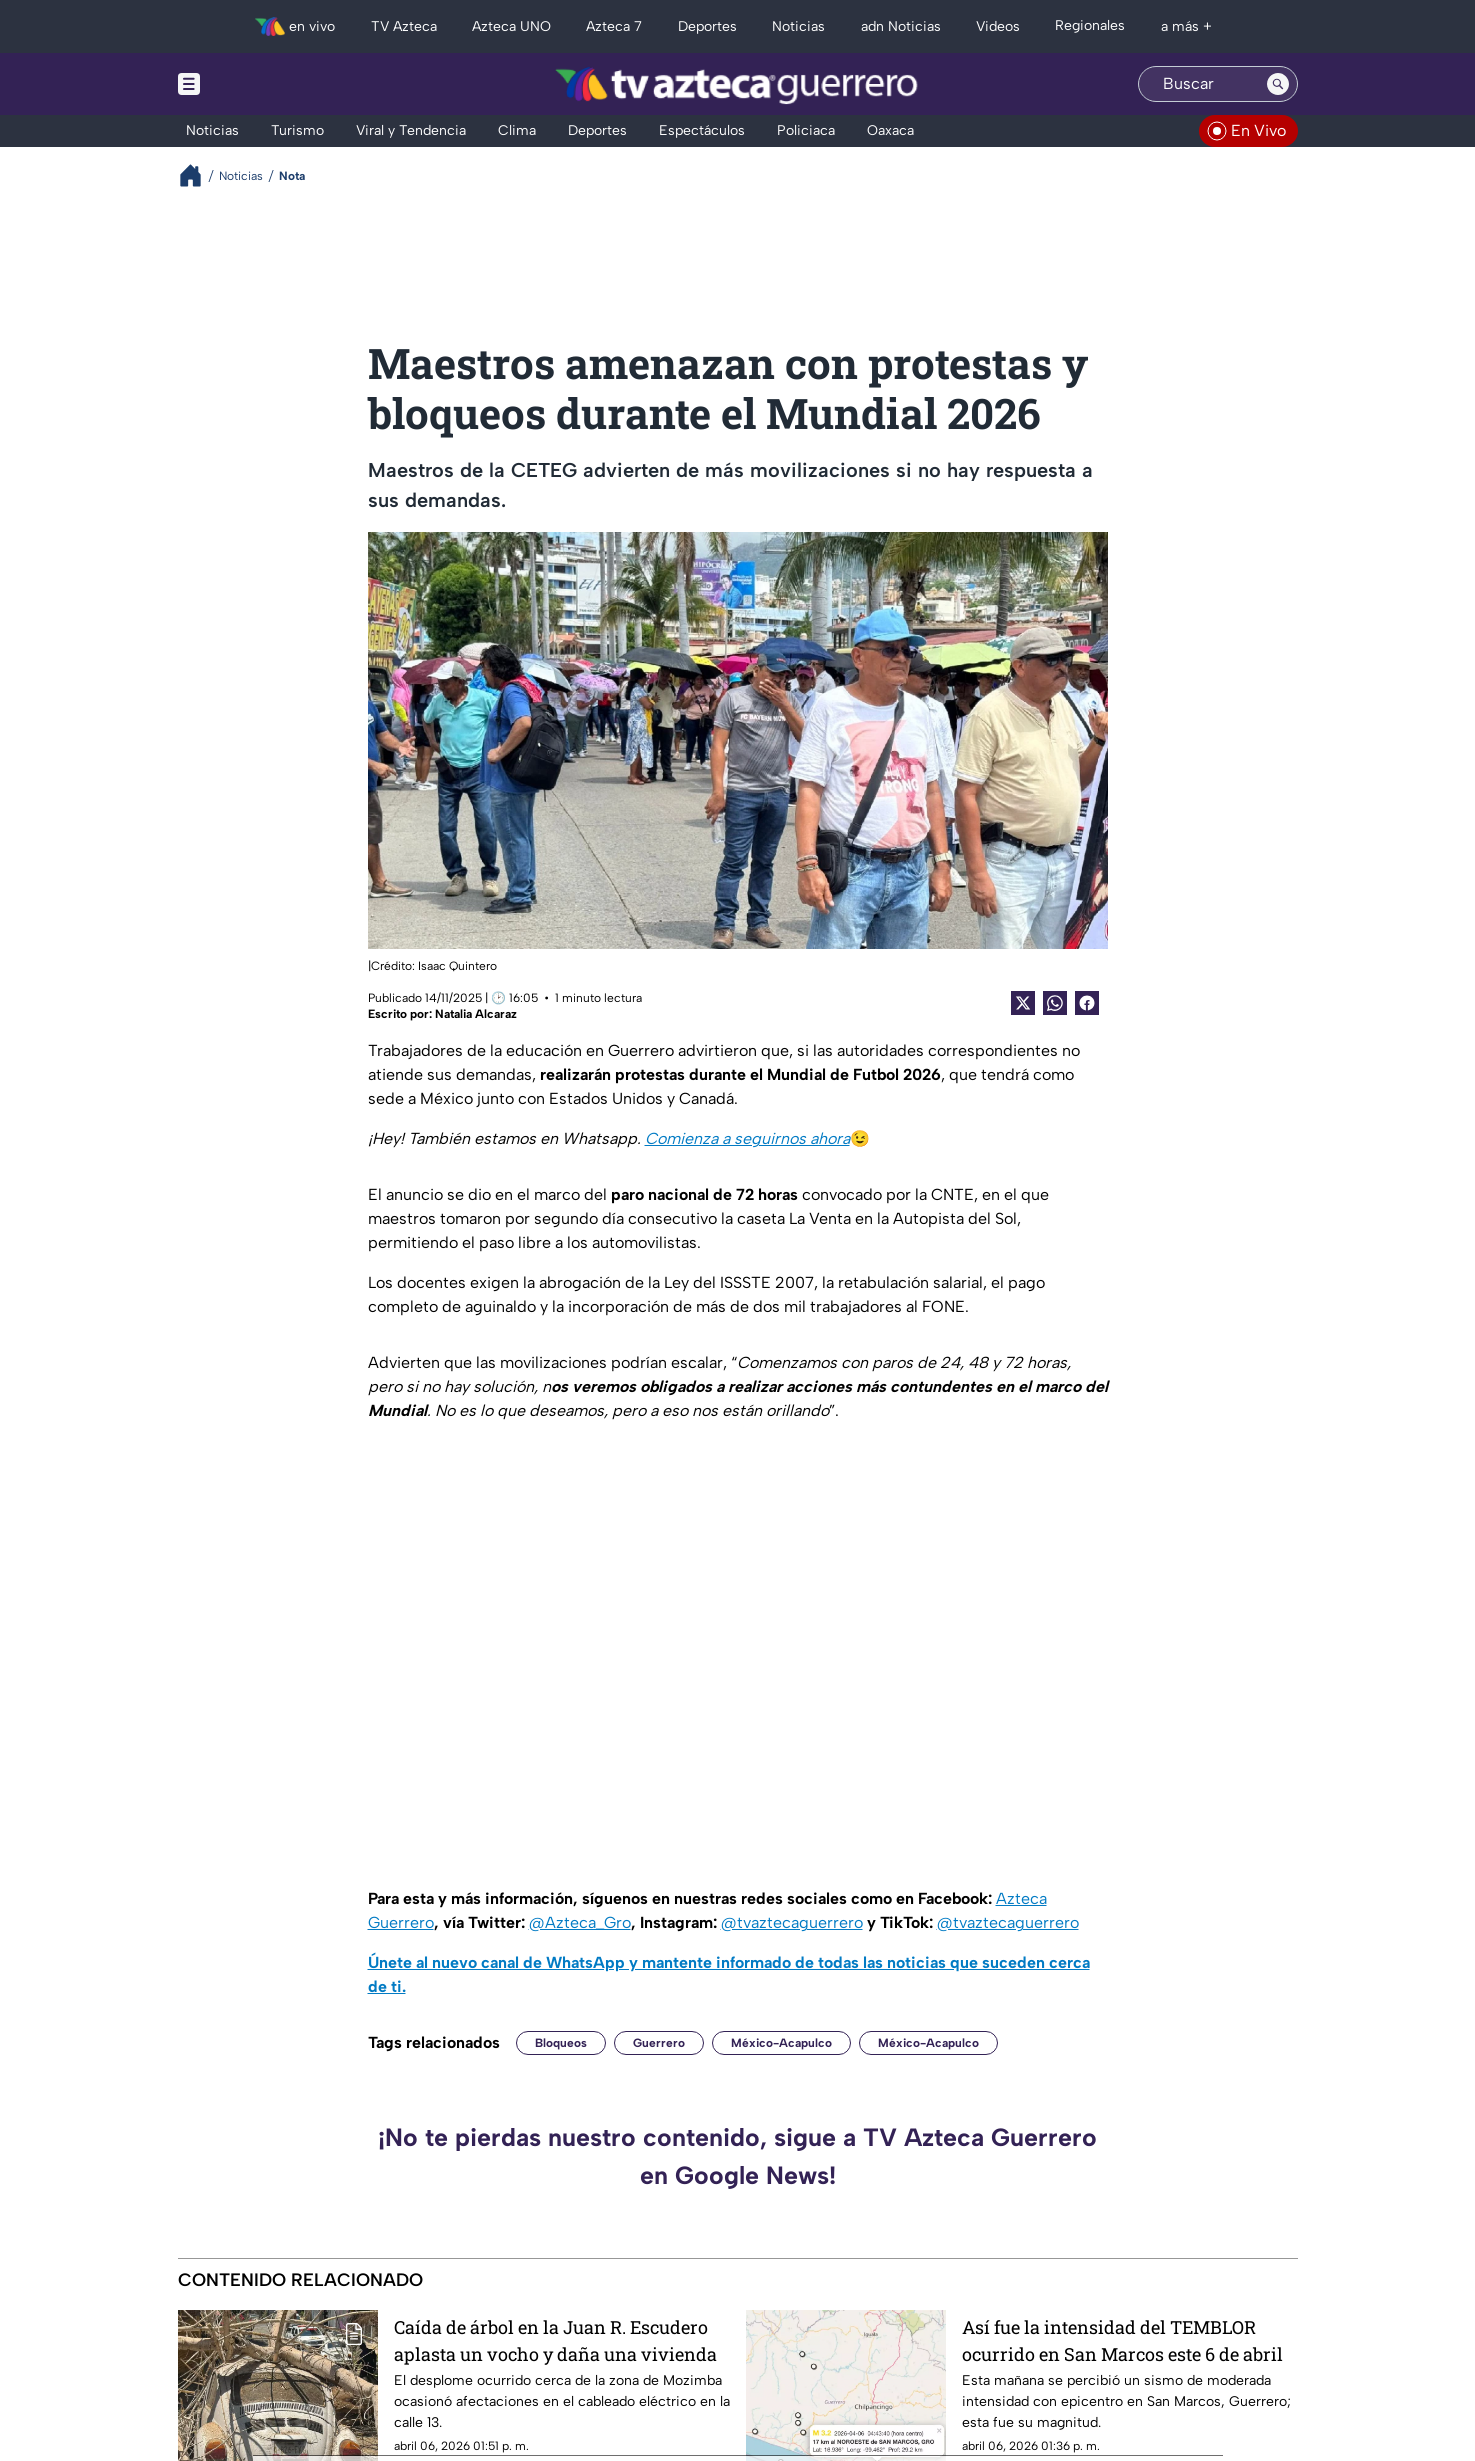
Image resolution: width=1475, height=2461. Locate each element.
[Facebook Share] (1087, 1003)
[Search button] (1278, 84)
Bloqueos (561, 2043)
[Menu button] (258, 84)
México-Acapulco (781, 2043)
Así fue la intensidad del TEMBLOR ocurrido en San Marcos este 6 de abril (1122, 2340)
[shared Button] (1055, 1003)
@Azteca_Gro (580, 1922)
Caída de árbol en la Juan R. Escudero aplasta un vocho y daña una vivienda (555, 2340)
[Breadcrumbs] (198, 175)
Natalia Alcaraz (476, 1014)
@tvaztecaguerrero (792, 1922)
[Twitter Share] (1023, 1003)
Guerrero (659, 2043)
